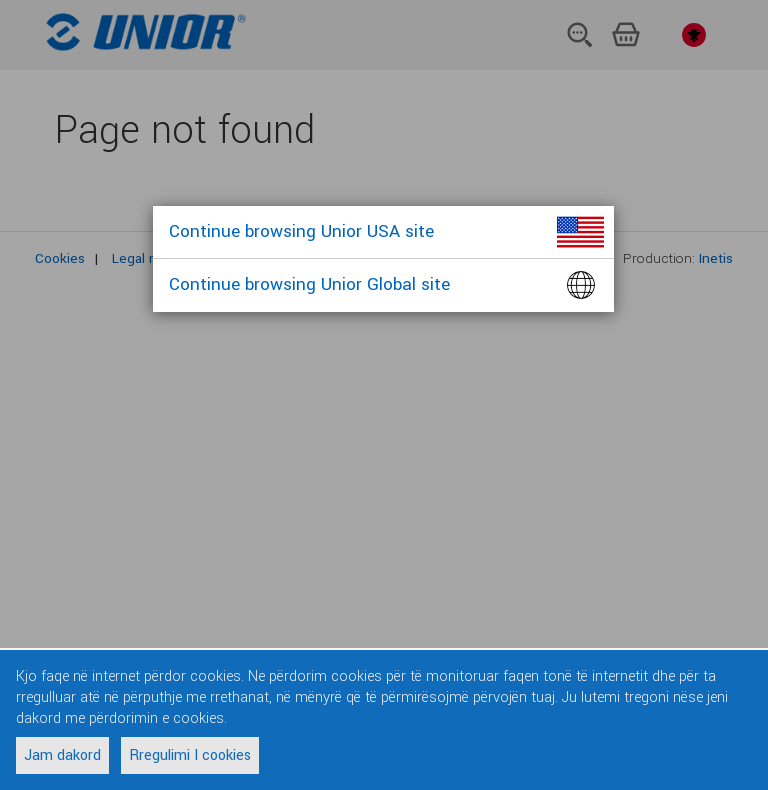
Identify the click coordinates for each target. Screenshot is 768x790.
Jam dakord (62, 755)
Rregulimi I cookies (190, 755)
